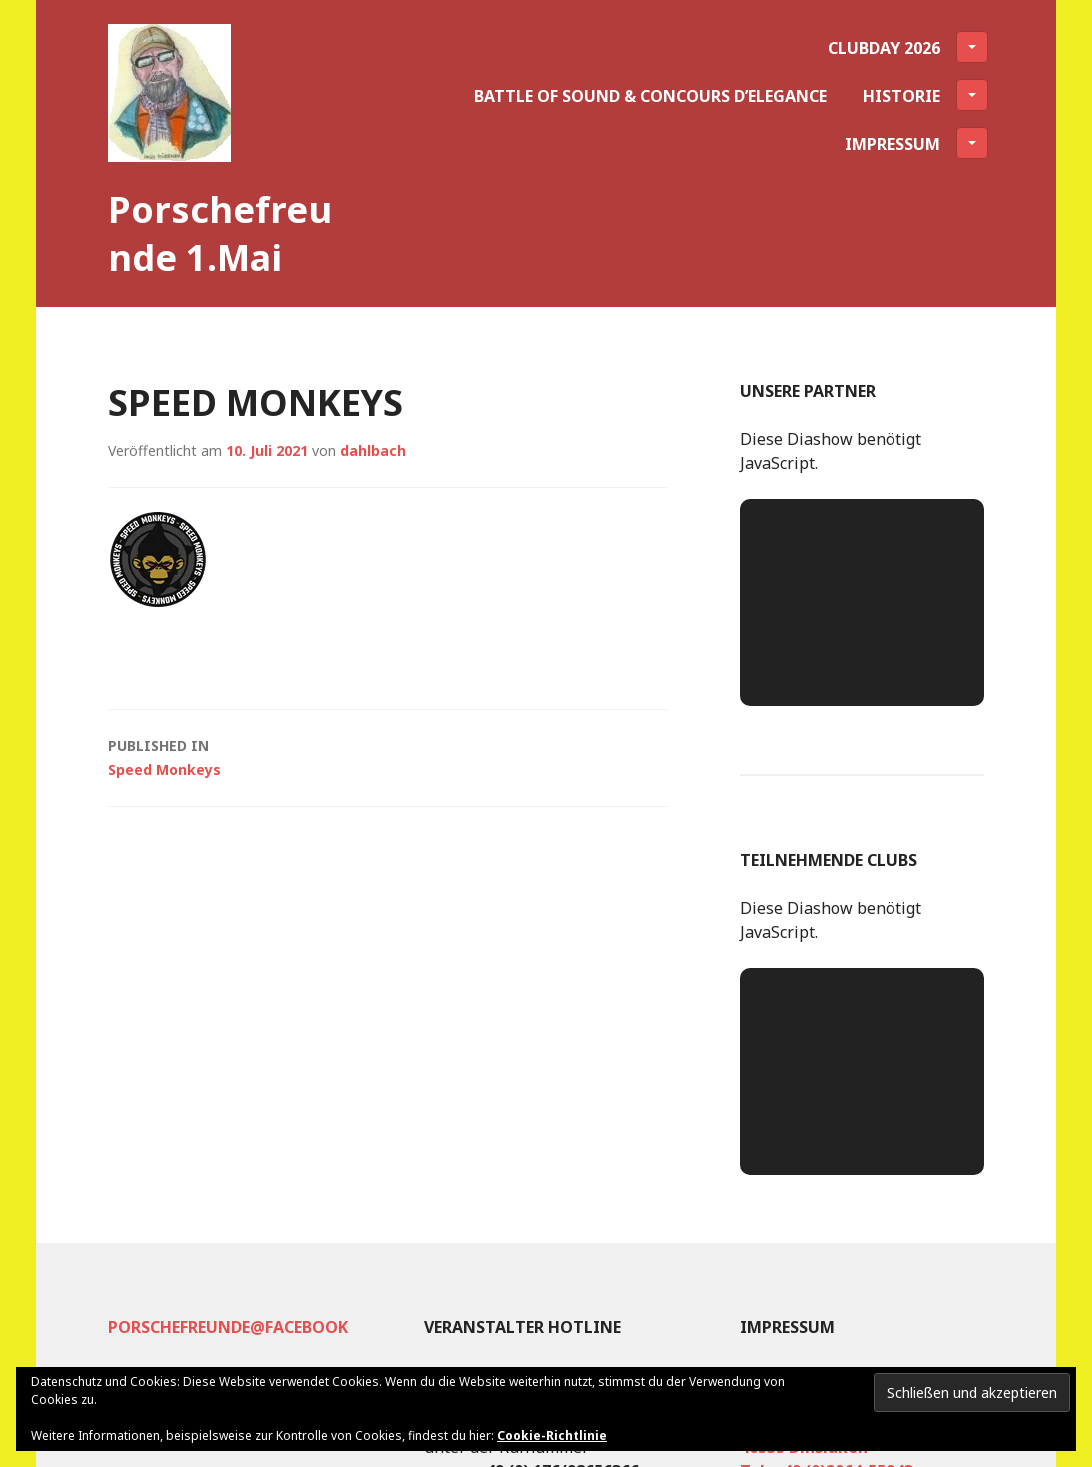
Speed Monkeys (388, 756)
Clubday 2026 (908, 47)
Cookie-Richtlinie (552, 1435)
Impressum (916, 143)
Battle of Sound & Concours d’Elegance (650, 96)
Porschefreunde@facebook (228, 1327)
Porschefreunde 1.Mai (220, 233)
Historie (925, 95)
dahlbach (373, 450)
